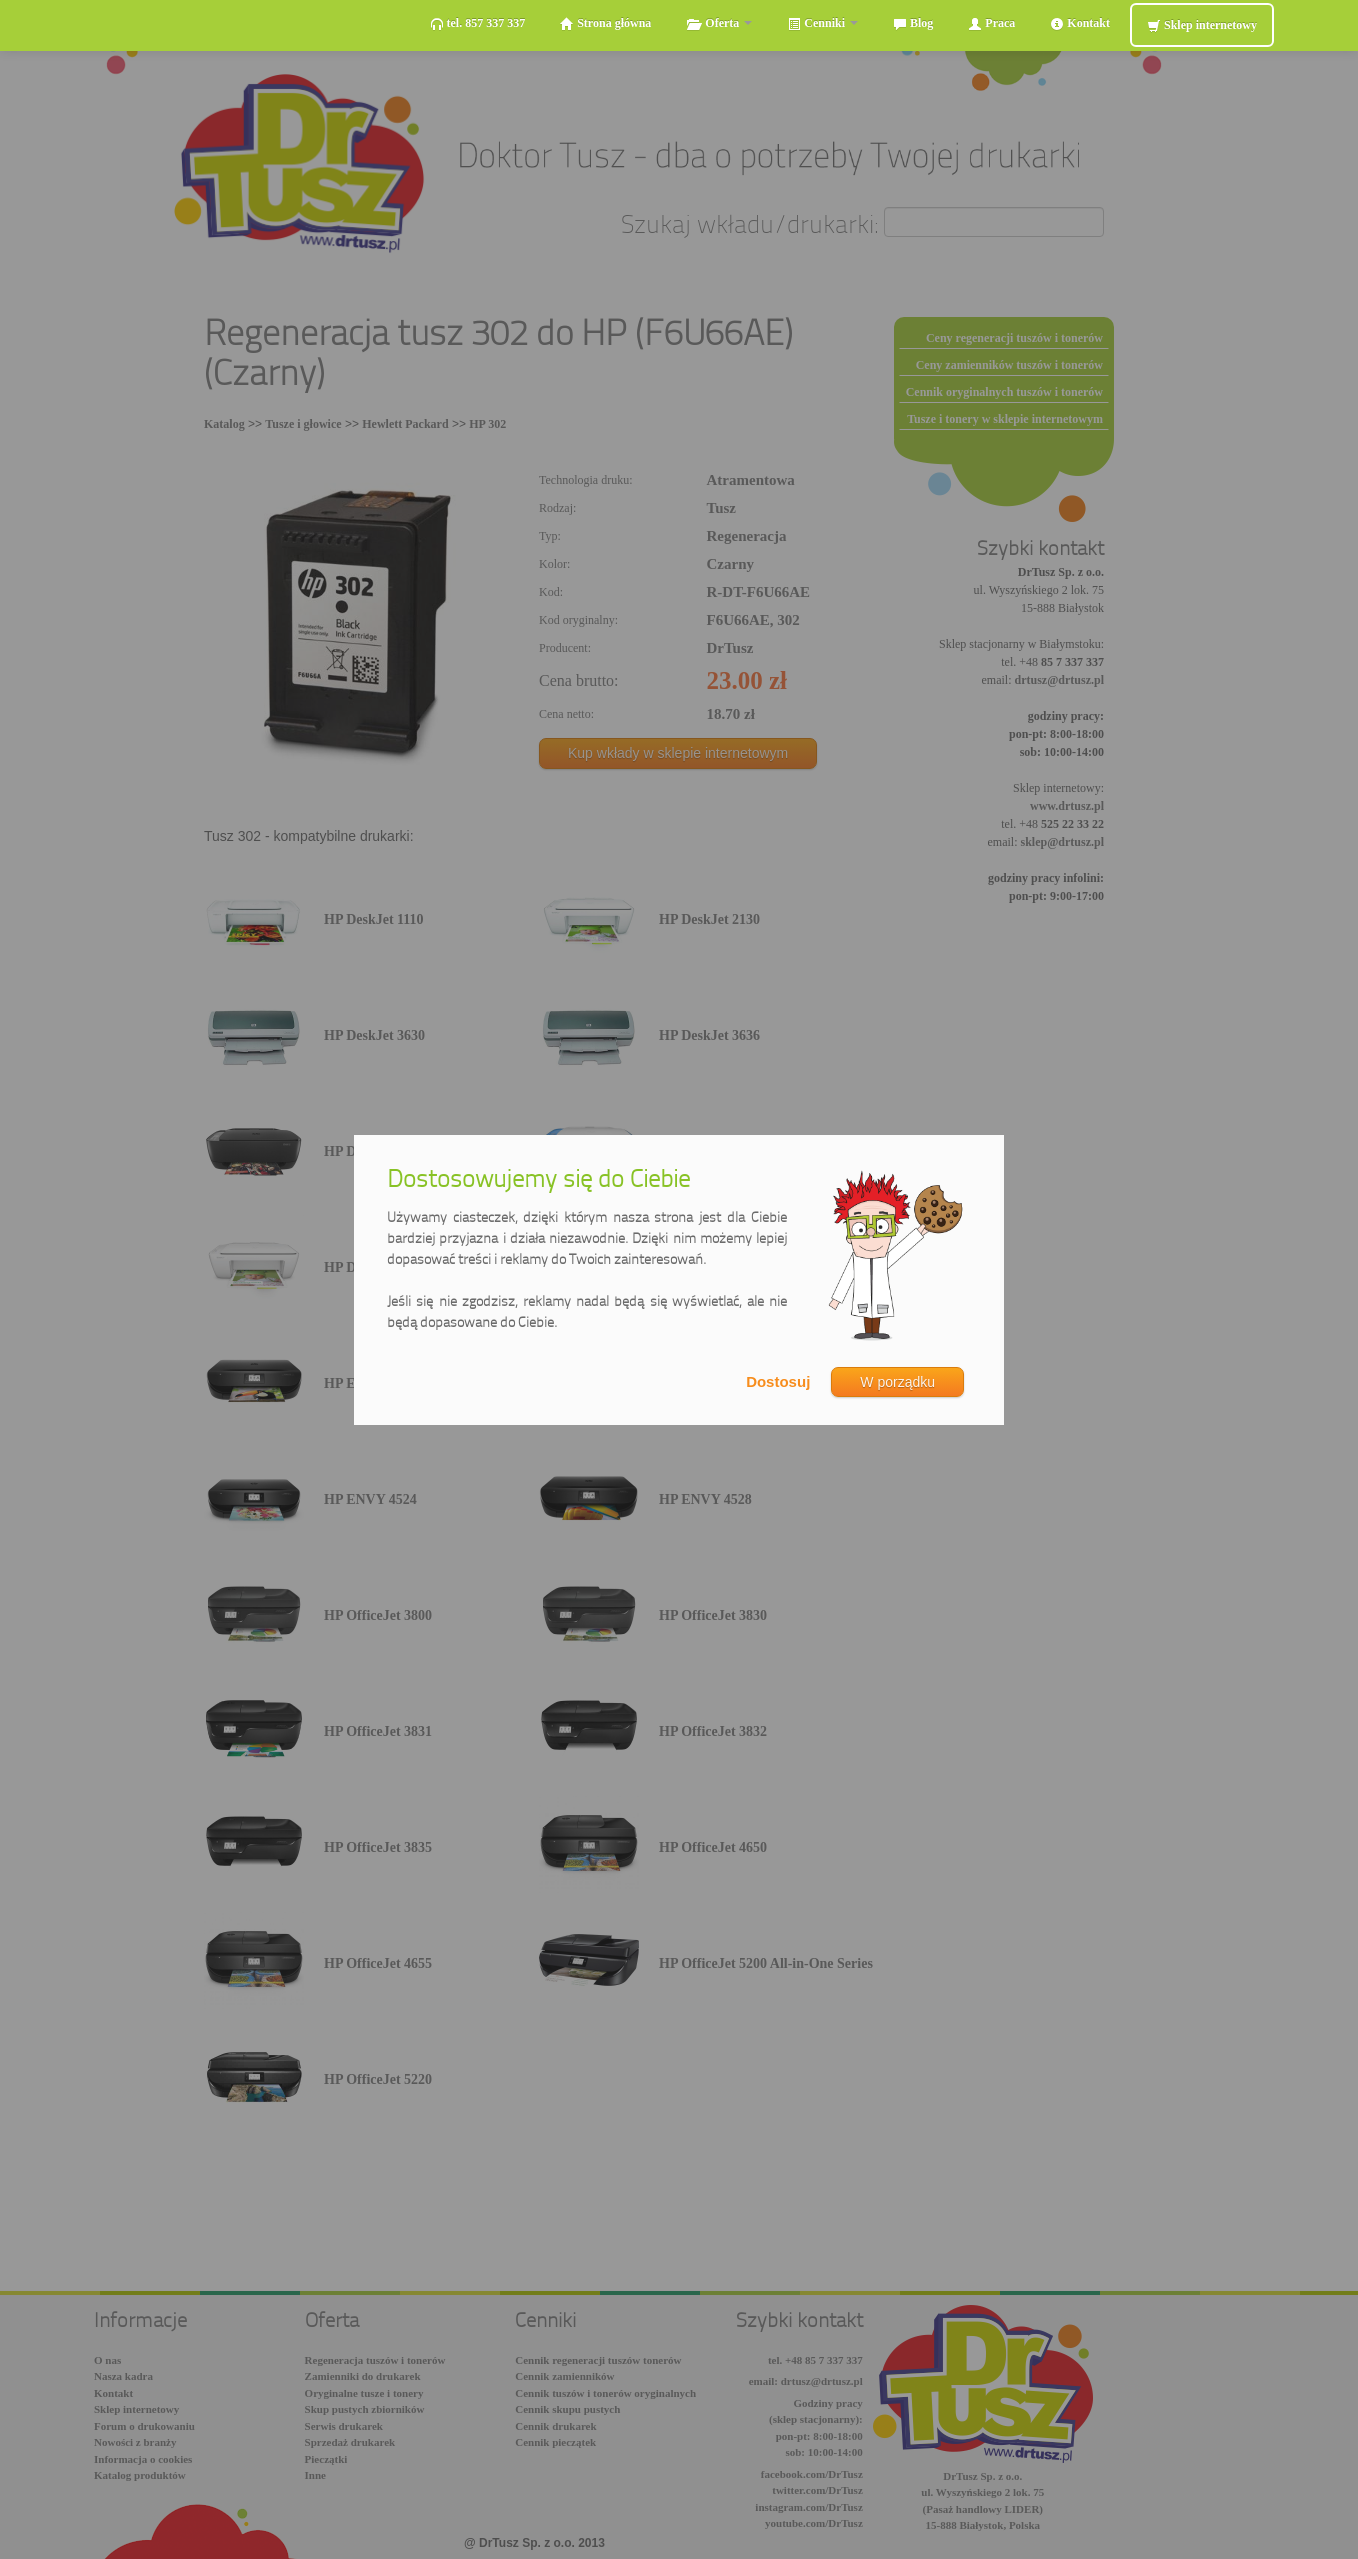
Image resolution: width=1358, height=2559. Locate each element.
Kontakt (1080, 23)
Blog (913, 23)
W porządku (897, 1382)
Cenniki (822, 23)
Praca (991, 23)
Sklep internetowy (1202, 25)
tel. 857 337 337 (478, 23)
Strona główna (605, 23)
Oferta (719, 23)
